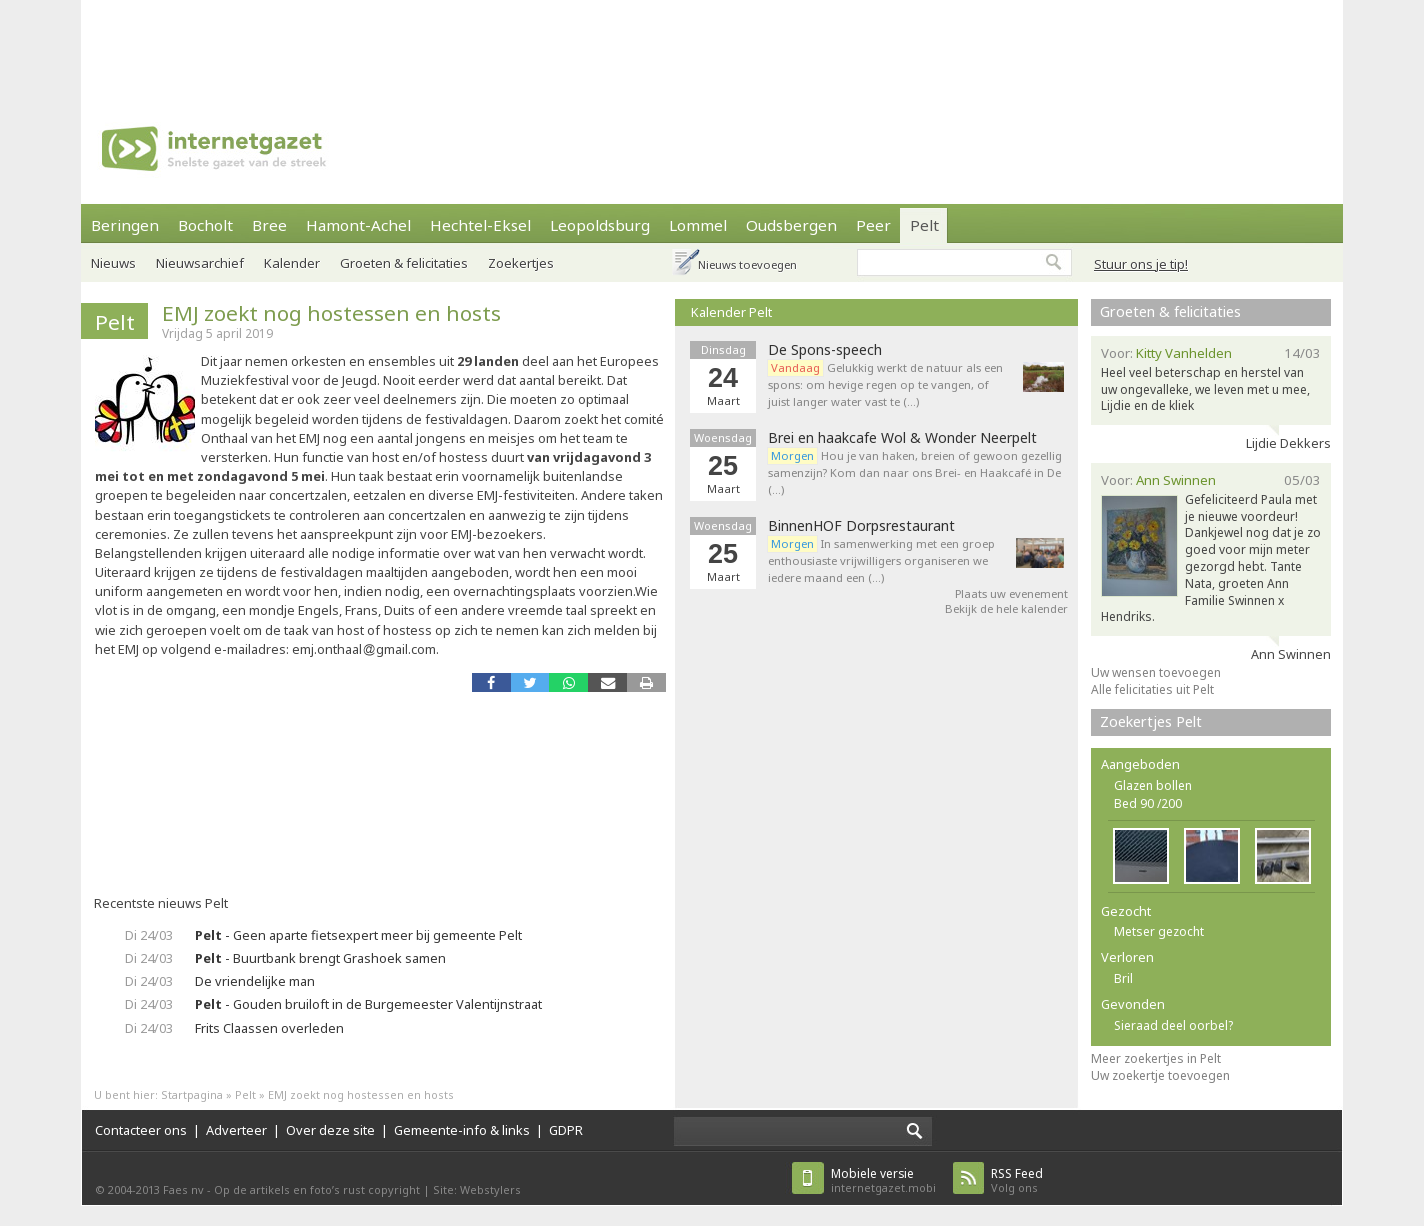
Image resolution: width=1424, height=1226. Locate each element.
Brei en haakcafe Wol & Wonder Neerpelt (902, 438)
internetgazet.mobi (883, 1180)
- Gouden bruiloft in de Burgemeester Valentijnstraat (368, 1004)
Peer (873, 225)
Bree (269, 225)
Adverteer (236, 1130)
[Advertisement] (712, 45)
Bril (1123, 978)
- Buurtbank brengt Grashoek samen (320, 958)
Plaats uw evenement (1011, 593)
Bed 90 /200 (1148, 803)
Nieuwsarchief (200, 263)
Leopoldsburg (600, 225)
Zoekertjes (521, 263)
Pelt (924, 225)
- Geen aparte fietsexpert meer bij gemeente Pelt (358, 935)
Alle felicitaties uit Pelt (1152, 689)
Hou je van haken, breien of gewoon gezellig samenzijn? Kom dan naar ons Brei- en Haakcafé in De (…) (915, 472)
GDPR (566, 1130)
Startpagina (192, 1094)
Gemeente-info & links (462, 1130)
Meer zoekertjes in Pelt (1156, 1058)
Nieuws (113, 263)
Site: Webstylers (477, 1189)
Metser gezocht (1159, 931)
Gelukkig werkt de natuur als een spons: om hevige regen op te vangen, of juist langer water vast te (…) (885, 384)
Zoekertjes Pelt (1151, 721)
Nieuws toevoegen (747, 264)
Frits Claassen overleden (269, 1028)
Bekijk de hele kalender (1006, 608)
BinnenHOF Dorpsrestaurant (861, 526)
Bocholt (205, 225)
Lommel (698, 225)
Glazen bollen (1153, 785)
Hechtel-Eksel (480, 225)
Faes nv (183, 1189)
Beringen (125, 225)
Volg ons (1017, 1180)
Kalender (292, 263)
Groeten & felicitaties (404, 263)
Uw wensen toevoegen (1156, 672)
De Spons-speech (825, 350)
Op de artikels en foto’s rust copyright (317, 1189)
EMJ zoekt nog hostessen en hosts (331, 313)
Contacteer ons (141, 1130)
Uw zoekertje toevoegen (1160, 1075)
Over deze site (330, 1130)
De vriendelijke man (255, 981)
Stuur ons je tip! (1141, 264)
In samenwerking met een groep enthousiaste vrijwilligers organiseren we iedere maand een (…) (881, 560)
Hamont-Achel (358, 225)
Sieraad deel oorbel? (1173, 1025)
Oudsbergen (791, 225)
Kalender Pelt (731, 312)
